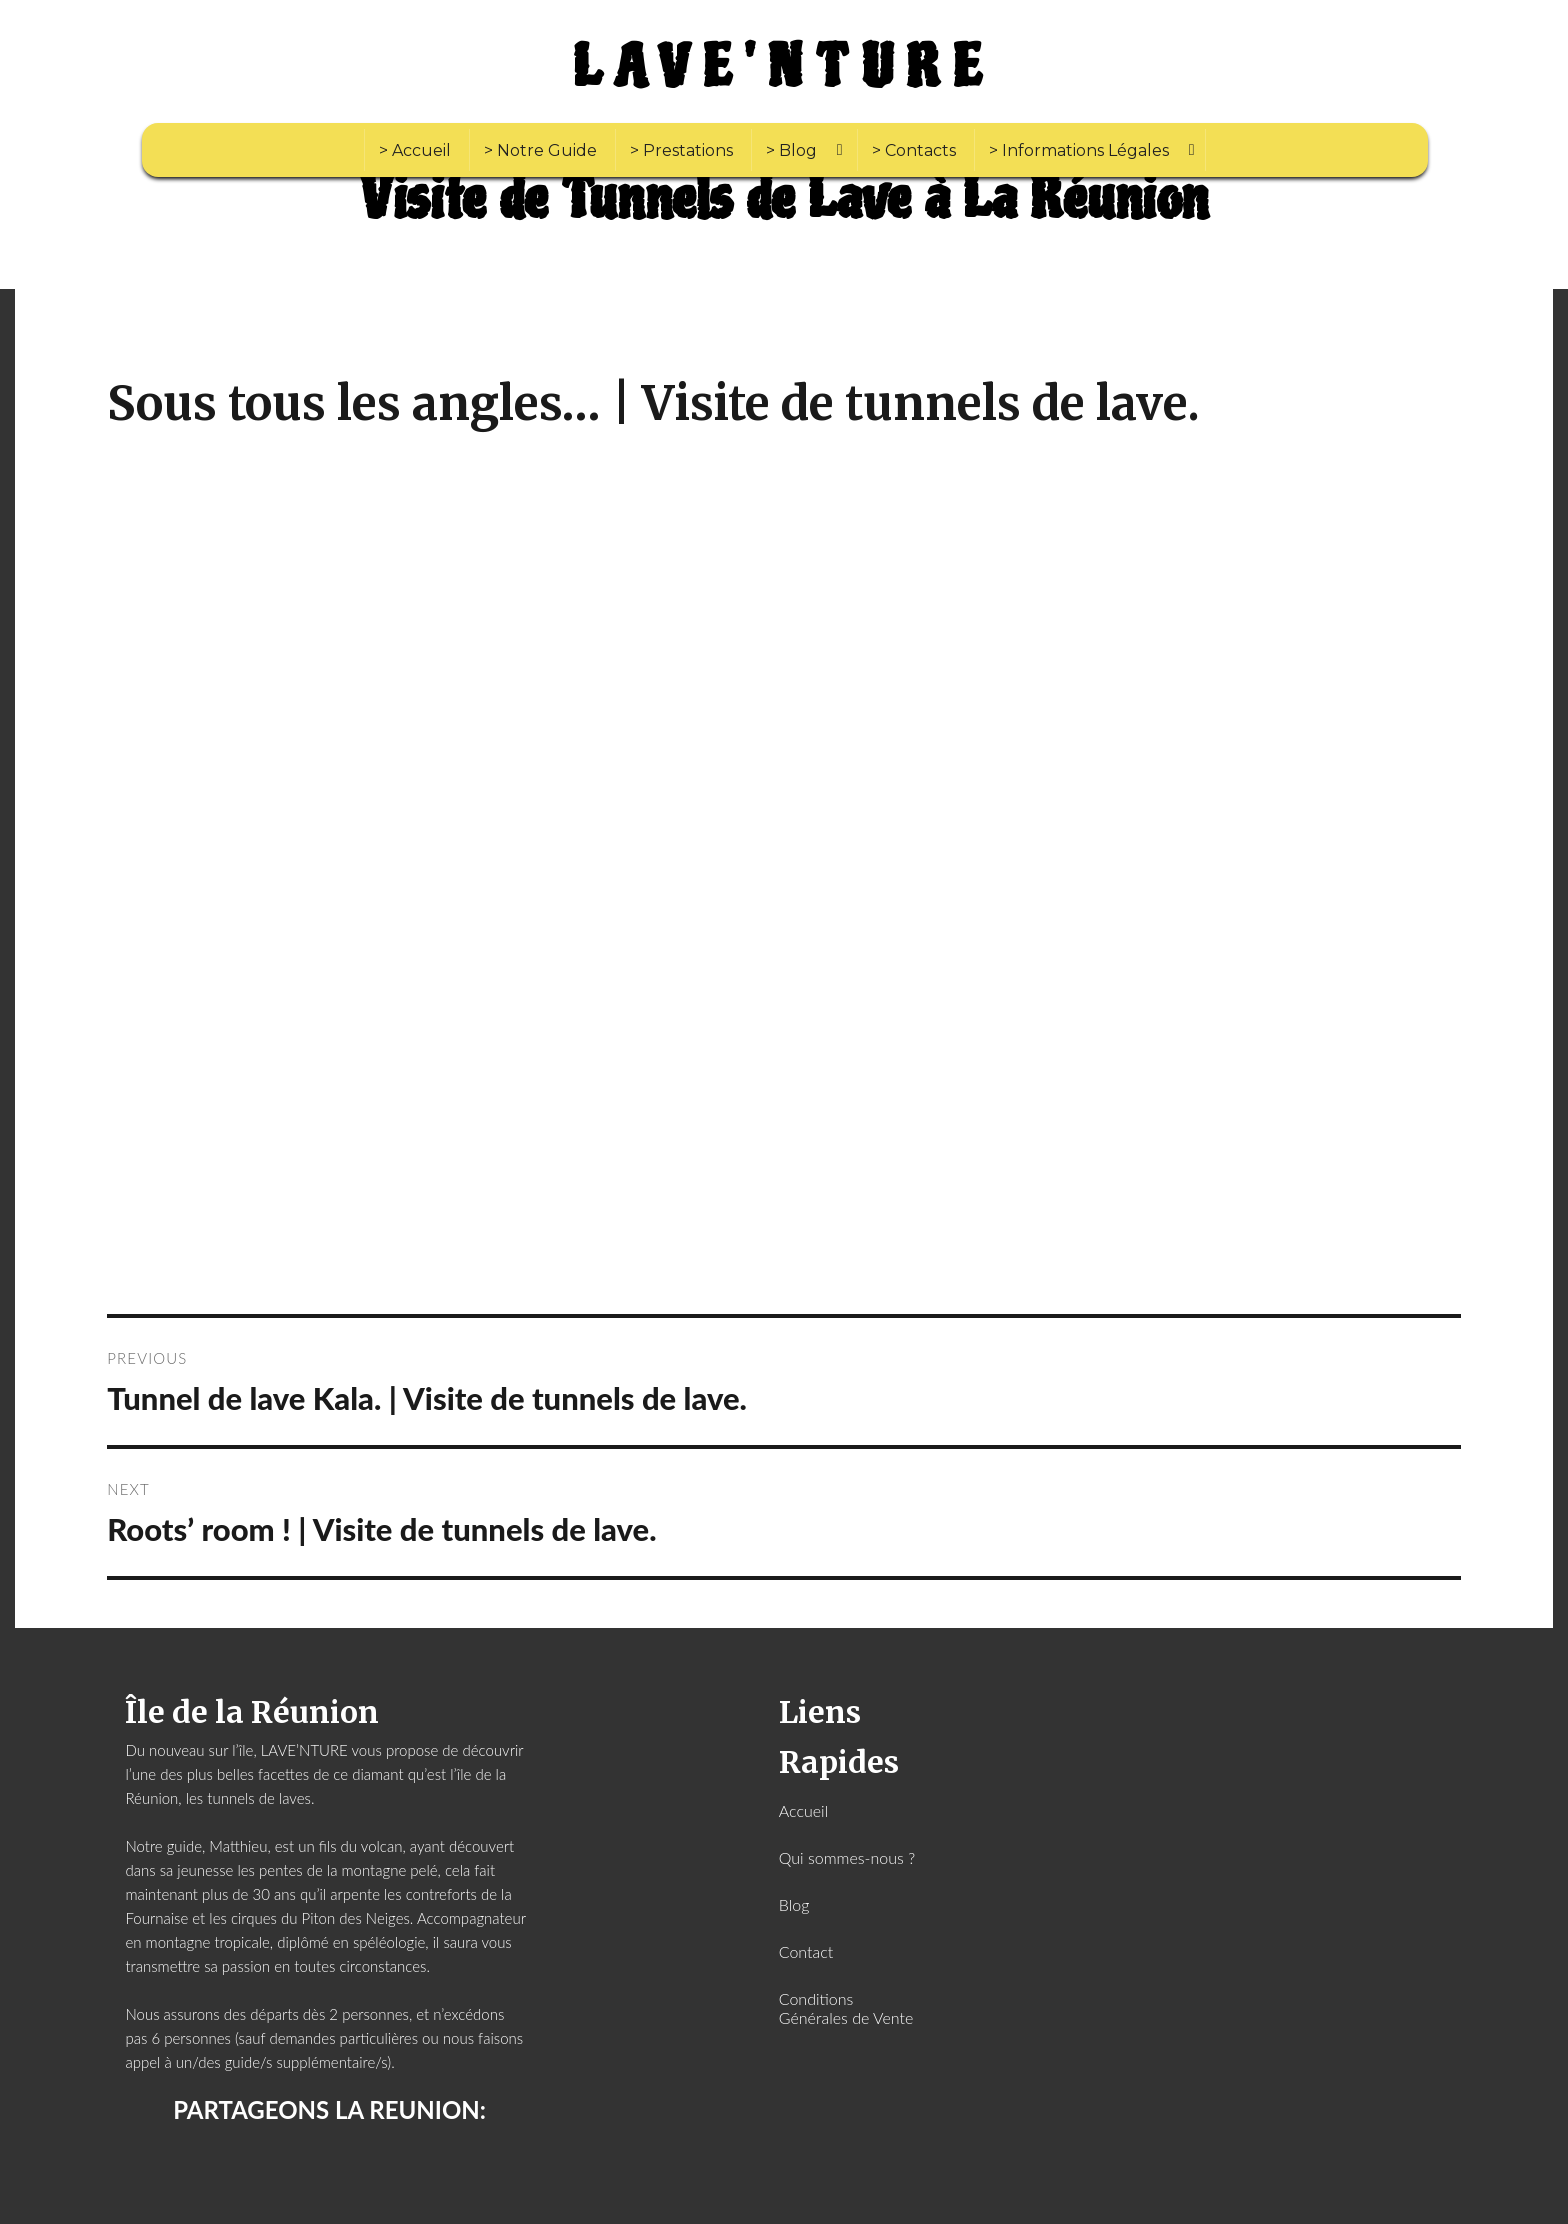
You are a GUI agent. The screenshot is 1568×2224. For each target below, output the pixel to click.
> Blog (791, 150)
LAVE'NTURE (784, 68)
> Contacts (914, 150)
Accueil (803, 1810)
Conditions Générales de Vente (846, 2008)
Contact (806, 1951)
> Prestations (681, 150)
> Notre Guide (540, 150)
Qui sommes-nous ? (847, 1857)
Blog (794, 1904)
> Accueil (415, 150)
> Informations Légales (1079, 150)
